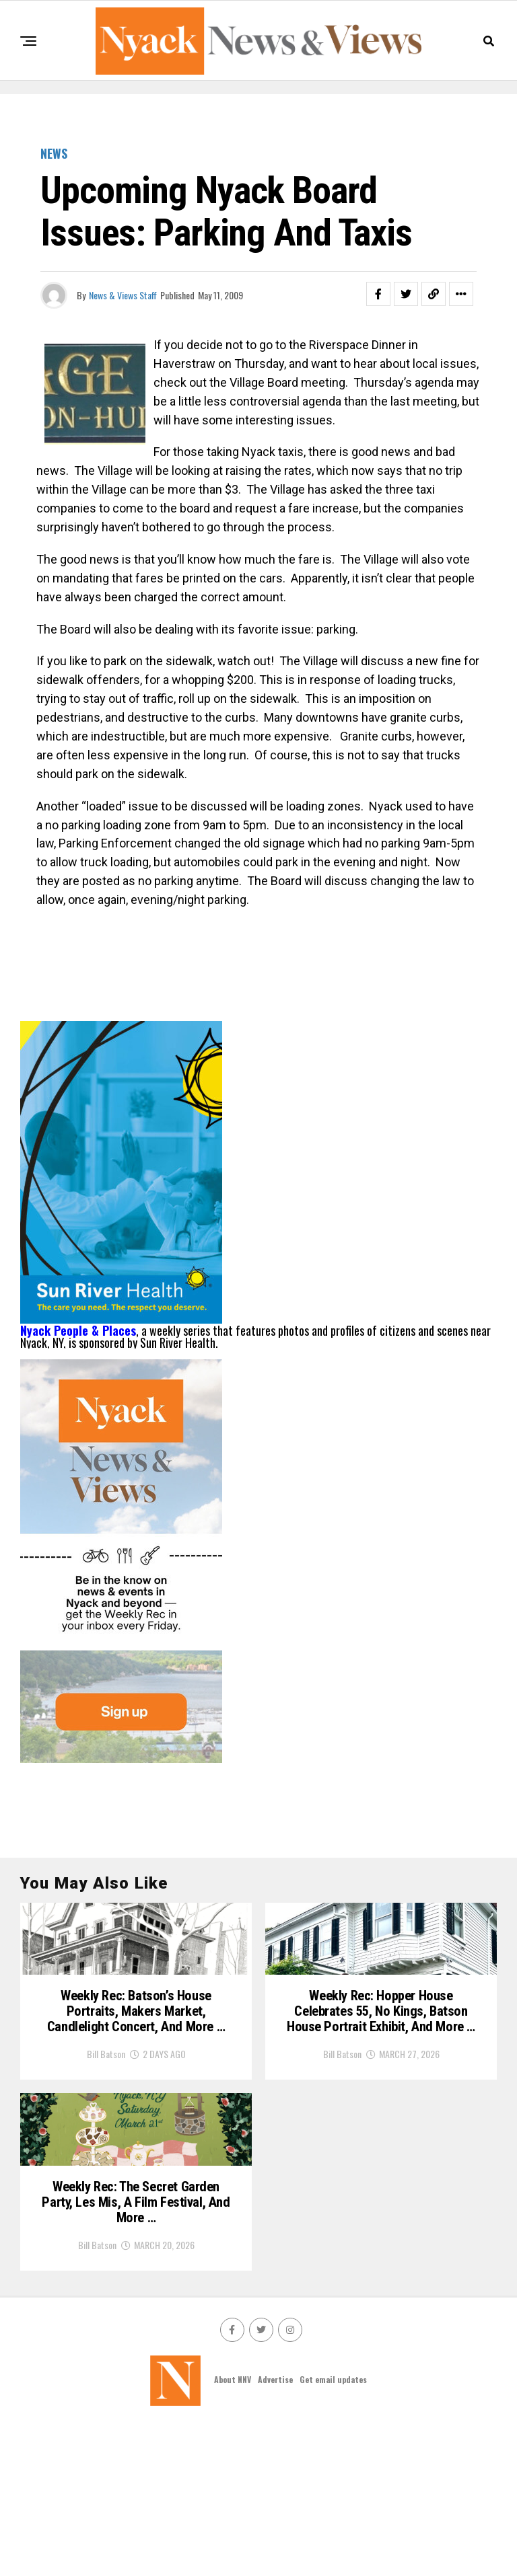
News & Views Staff (123, 295)
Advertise (275, 2530)
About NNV (232, 2530)
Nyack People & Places (78, 1330)
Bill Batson (106, 2138)
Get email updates (333, 2530)
